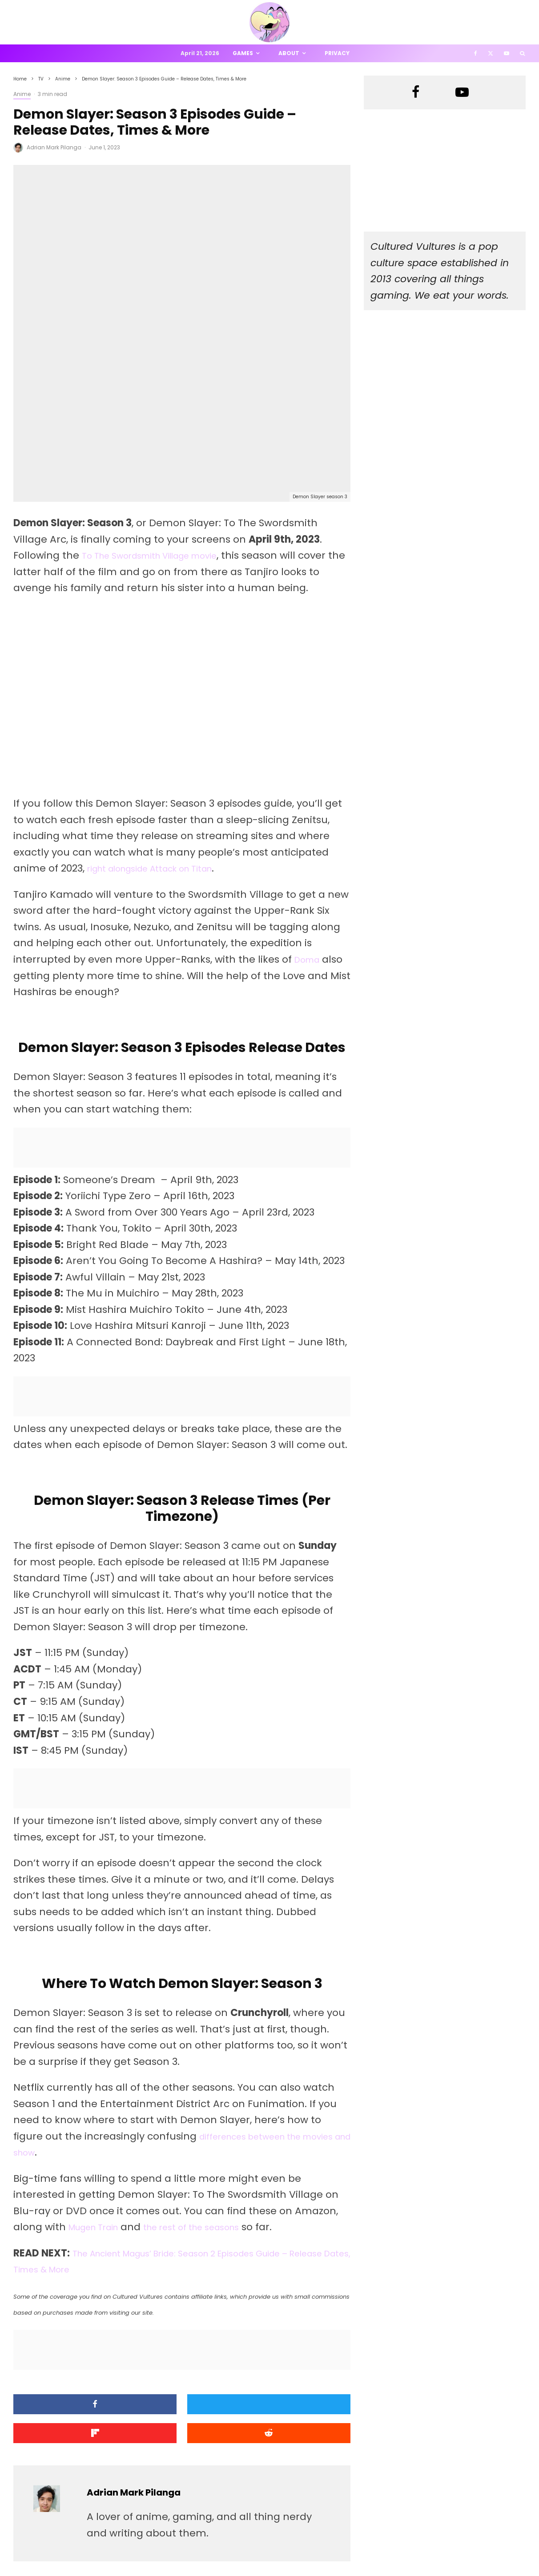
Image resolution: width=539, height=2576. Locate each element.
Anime (22, 94)
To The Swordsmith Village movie (163, 408)
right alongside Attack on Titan (164, 721)
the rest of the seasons (213, 2080)
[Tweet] (182, 2257)
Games (243, 53)
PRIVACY (106, 2553)
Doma (309, 812)
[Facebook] (476, 53)
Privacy (337, 53)
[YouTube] (507, 53)
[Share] (67, 2257)
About (288, 53)
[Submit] (67, 2283)
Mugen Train (99, 2080)
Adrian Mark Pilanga (54, 147)
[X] (491, 53)
